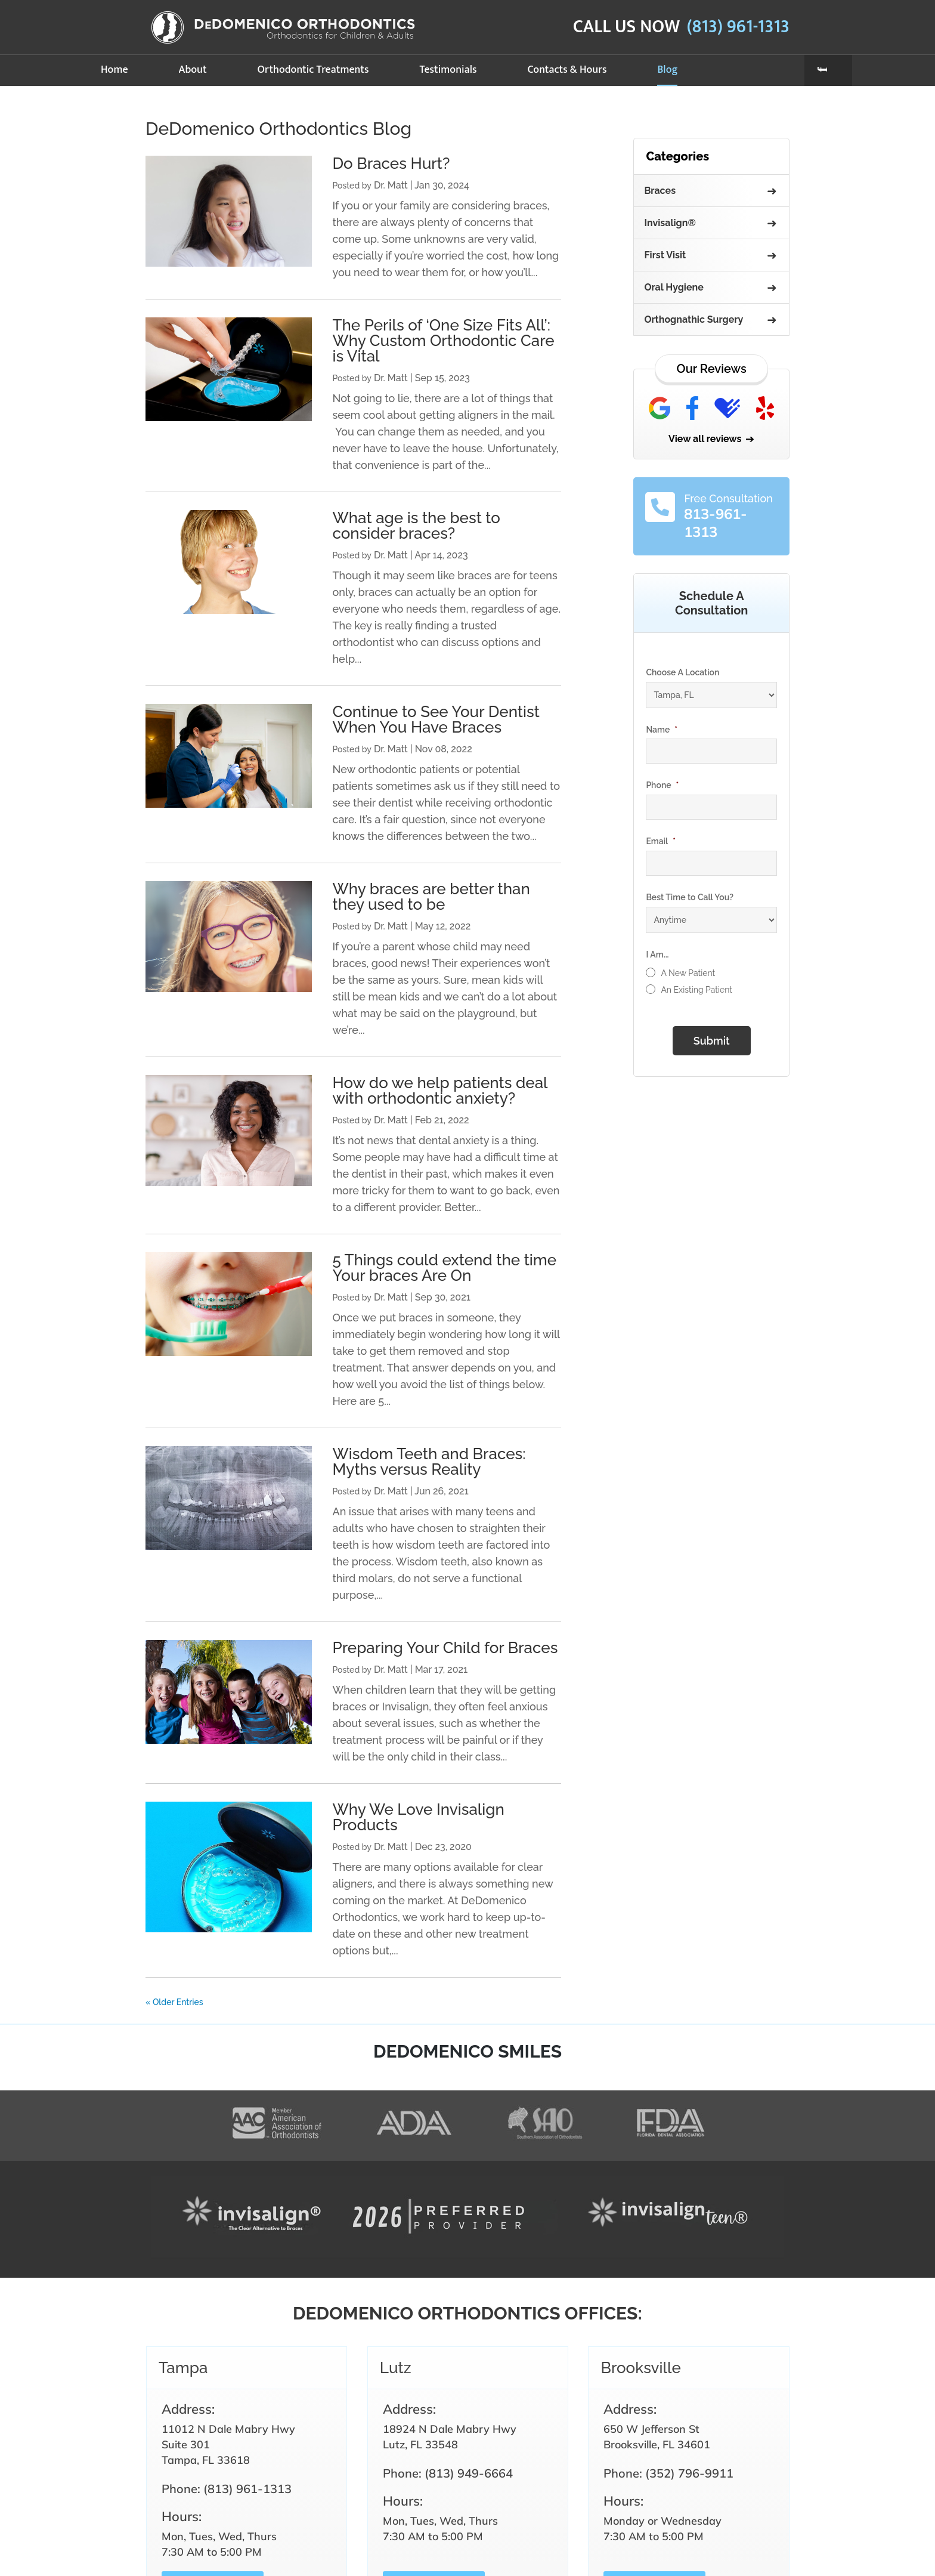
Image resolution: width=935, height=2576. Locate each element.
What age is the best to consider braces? (416, 525)
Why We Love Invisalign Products (418, 1817)
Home (114, 70)
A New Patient (688, 973)
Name (661, 729)
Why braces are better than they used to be (431, 896)
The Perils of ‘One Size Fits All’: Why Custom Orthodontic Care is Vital (443, 340)
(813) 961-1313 (738, 27)
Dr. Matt (391, 185)
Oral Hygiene (673, 287)
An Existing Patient (696, 989)
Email (661, 841)
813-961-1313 (715, 522)
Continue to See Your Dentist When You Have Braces (435, 719)
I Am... (657, 954)
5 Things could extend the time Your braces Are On (444, 1267)
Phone (662, 785)
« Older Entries (174, 2002)
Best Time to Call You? (689, 897)
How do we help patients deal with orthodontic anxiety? (439, 1090)
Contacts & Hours (567, 70)
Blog (667, 70)
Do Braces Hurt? (391, 163)
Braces (660, 190)
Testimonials (447, 70)
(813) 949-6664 (469, 2473)
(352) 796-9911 (689, 2473)
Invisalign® (669, 222)
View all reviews (705, 438)
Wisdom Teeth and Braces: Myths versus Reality (428, 1461)
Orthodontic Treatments (313, 70)
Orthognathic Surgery (693, 319)
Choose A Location (682, 672)
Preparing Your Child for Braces (445, 1648)
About (193, 70)
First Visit (665, 255)
